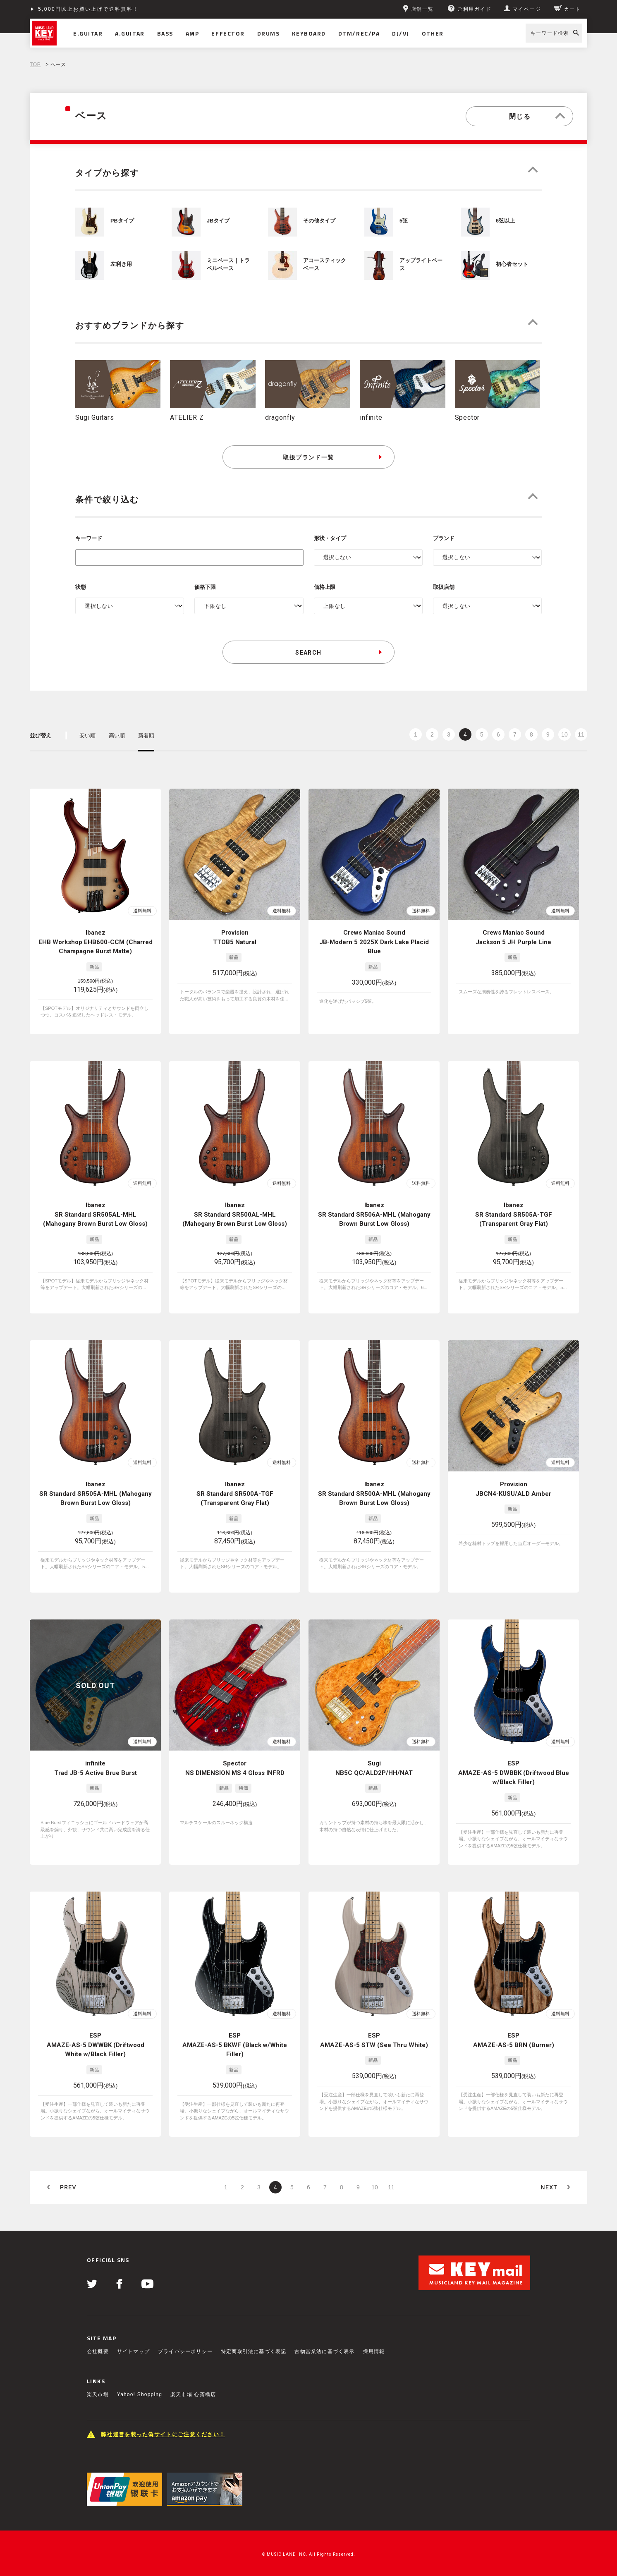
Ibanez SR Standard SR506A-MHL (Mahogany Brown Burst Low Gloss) (374, 1214)
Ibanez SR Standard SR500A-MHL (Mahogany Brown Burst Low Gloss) (374, 1487)
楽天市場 (98, 2368)
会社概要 (98, 2325)
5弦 (403, 221)
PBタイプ (122, 221)
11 (581, 734)
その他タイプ (319, 221)
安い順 (87, 735)
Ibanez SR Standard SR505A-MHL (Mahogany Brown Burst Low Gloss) (95, 1487)
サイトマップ (133, 2325)
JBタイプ (218, 221)
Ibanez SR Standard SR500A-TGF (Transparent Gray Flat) (234, 1487)
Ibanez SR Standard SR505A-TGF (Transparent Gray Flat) (513, 1214)
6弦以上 (505, 221)
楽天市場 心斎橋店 (193, 2368)
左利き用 (121, 264)
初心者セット (512, 264)
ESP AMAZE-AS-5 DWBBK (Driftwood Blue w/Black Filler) (513, 1759)
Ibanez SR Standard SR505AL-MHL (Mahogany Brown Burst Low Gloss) (95, 1214)
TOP (35, 64)
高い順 (117, 735)
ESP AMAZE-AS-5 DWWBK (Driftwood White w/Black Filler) (95, 2025)
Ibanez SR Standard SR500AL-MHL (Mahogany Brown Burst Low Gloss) (234, 1214)
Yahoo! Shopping (139, 2368)
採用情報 (374, 2325)
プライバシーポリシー (185, 2325)
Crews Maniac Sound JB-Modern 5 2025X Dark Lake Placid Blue (374, 942)
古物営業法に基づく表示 (324, 2325)
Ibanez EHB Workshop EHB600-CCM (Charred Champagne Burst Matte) (95, 942)
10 (564, 734)
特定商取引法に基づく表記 (253, 2325)
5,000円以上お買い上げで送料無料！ (88, 9)
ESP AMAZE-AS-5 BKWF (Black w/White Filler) (234, 2025)
